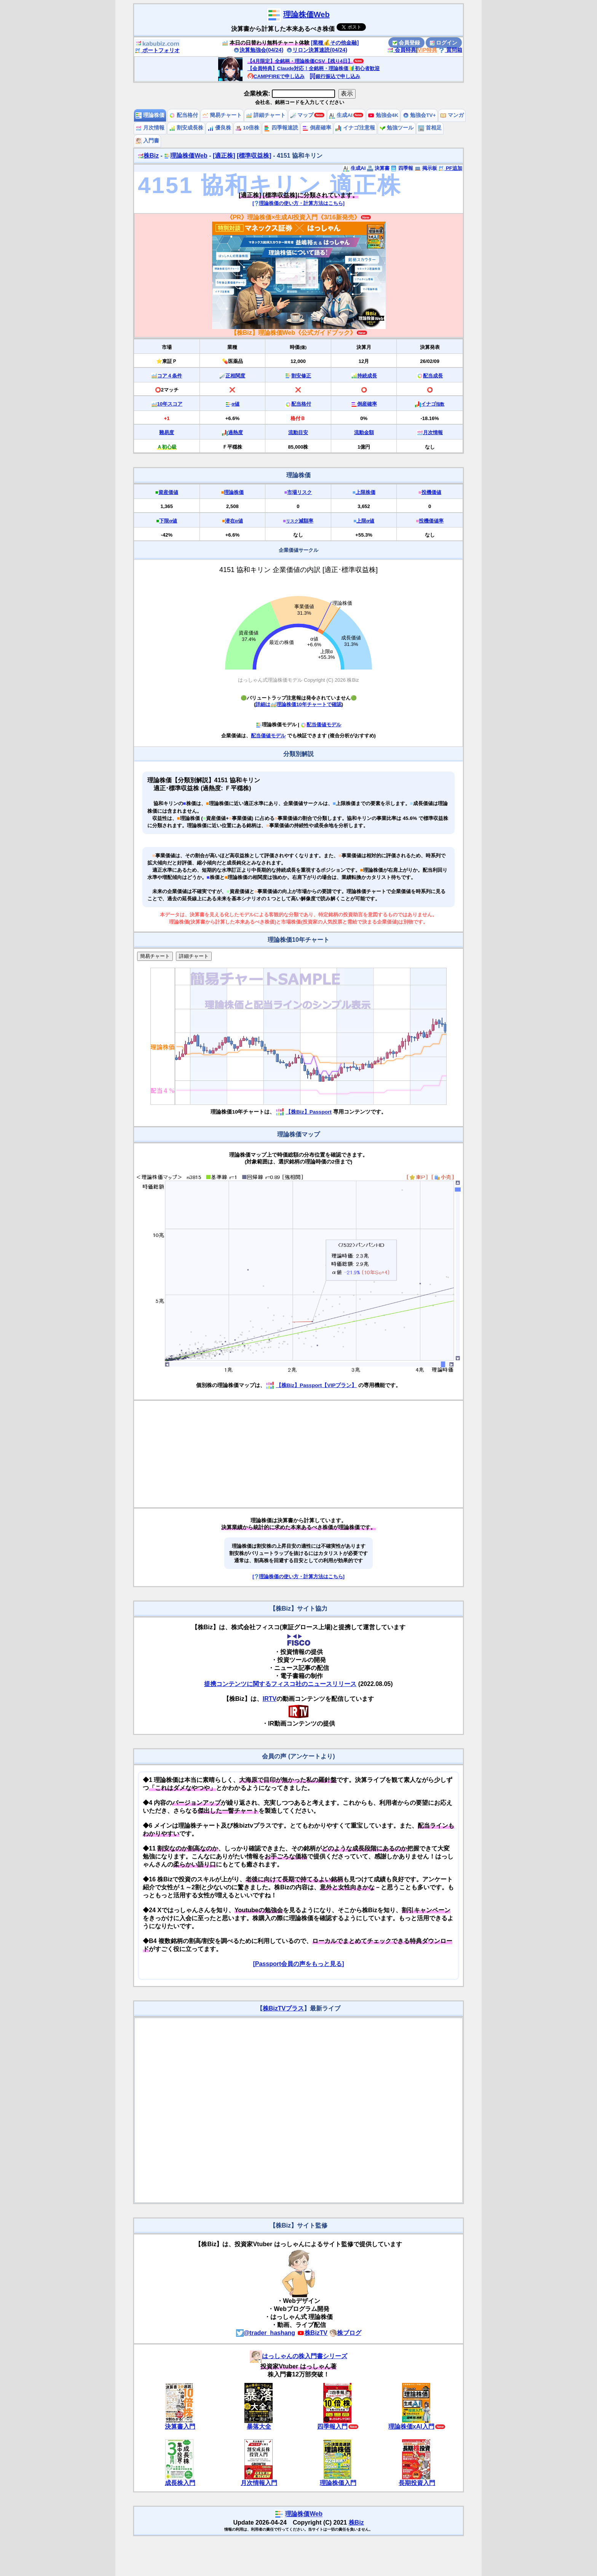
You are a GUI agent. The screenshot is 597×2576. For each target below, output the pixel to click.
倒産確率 (316, 128)
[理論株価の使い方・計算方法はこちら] (298, 203)
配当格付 (183, 115)
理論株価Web (306, 14)
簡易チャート (222, 115)
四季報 (402, 168)
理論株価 (150, 115)
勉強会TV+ (419, 115)
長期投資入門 (417, 2483)
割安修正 (301, 376)
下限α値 (168, 521)
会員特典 (401, 50)
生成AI (340, 115)
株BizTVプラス (283, 2008)
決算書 (378, 168)
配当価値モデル (320, 724)
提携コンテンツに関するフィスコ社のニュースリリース (280, 1684)
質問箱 (450, 50)
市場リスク (299, 492)
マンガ (452, 115)
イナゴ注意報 (355, 128)
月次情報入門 (259, 2483)
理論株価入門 (338, 2483)
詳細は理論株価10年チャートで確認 (298, 704)
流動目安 (298, 432)
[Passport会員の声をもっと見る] (298, 1964)
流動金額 (364, 432)
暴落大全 (259, 2426)
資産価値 (168, 492)
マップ (302, 115)
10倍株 (247, 128)
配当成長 (433, 376)
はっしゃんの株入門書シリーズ (298, 2356)
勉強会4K (383, 115)
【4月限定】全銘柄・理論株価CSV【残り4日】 (300, 61)
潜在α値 (234, 521)
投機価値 (431, 492)
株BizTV (312, 2333)
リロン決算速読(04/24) (316, 50)
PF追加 (450, 168)
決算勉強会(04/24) (258, 50)
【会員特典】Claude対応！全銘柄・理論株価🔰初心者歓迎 (313, 68)
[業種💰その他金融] (335, 43)
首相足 (430, 128)
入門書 (147, 141)
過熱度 (235, 432)
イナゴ (432, 404)
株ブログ (345, 2333)
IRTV (269, 1698)
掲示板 (426, 168)
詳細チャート (266, 115)
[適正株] (224, 155)
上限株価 (365, 492)
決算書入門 (180, 2426)
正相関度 (235, 376)
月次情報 (150, 128)
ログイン (443, 43)
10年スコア (169, 404)
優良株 (219, 128)
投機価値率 (431, 521)
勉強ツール (397, 128)
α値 (235, 404)
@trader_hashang (265, 2333)
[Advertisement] (298, 1454)
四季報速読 (281, 128)
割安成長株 (186, 128)
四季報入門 (332, 2426)
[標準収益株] (254, 155)
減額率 (299, 521)
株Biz (148, 155)
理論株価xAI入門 (411, 2426)
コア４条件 (169, 376)
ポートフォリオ (157, 50)
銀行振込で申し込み (335, 76)
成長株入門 (180, 2483)
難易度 (166, 432)
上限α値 (365, 521)
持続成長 (367, 376)
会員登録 (406, 43)
